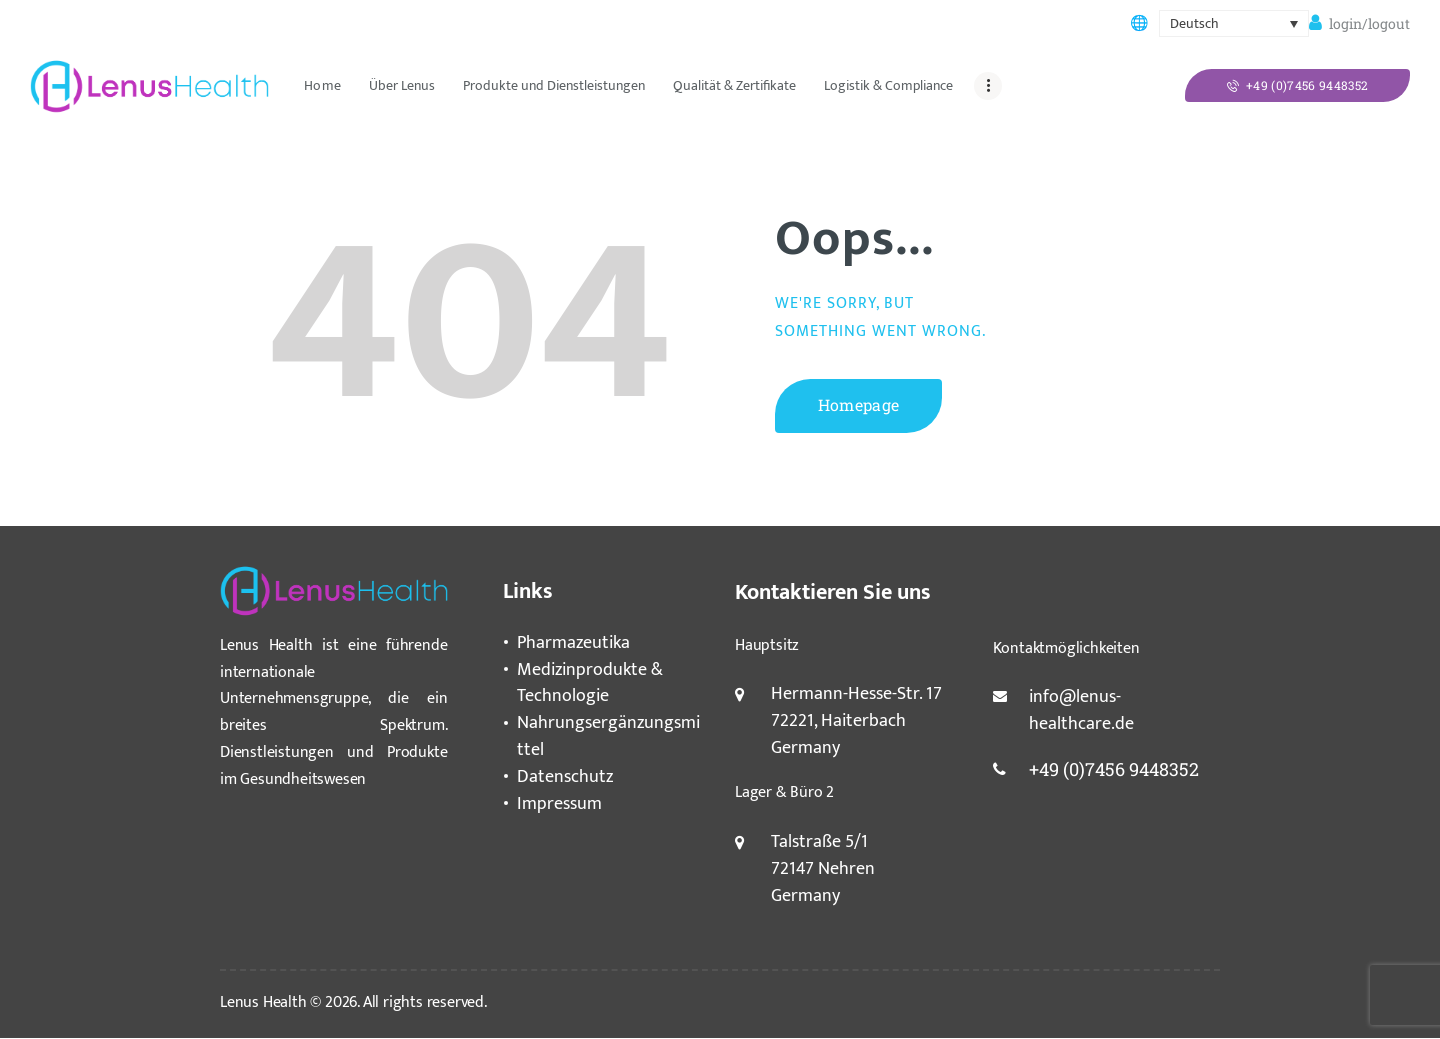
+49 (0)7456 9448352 (1114, 769)
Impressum (559, 804)
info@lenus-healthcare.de (1081, 710)
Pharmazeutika (573, 643)
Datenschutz (565, 777)
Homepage (859, 404)
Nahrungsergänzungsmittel (608, 736)
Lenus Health (263, 1002)
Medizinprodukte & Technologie (590, 683)
